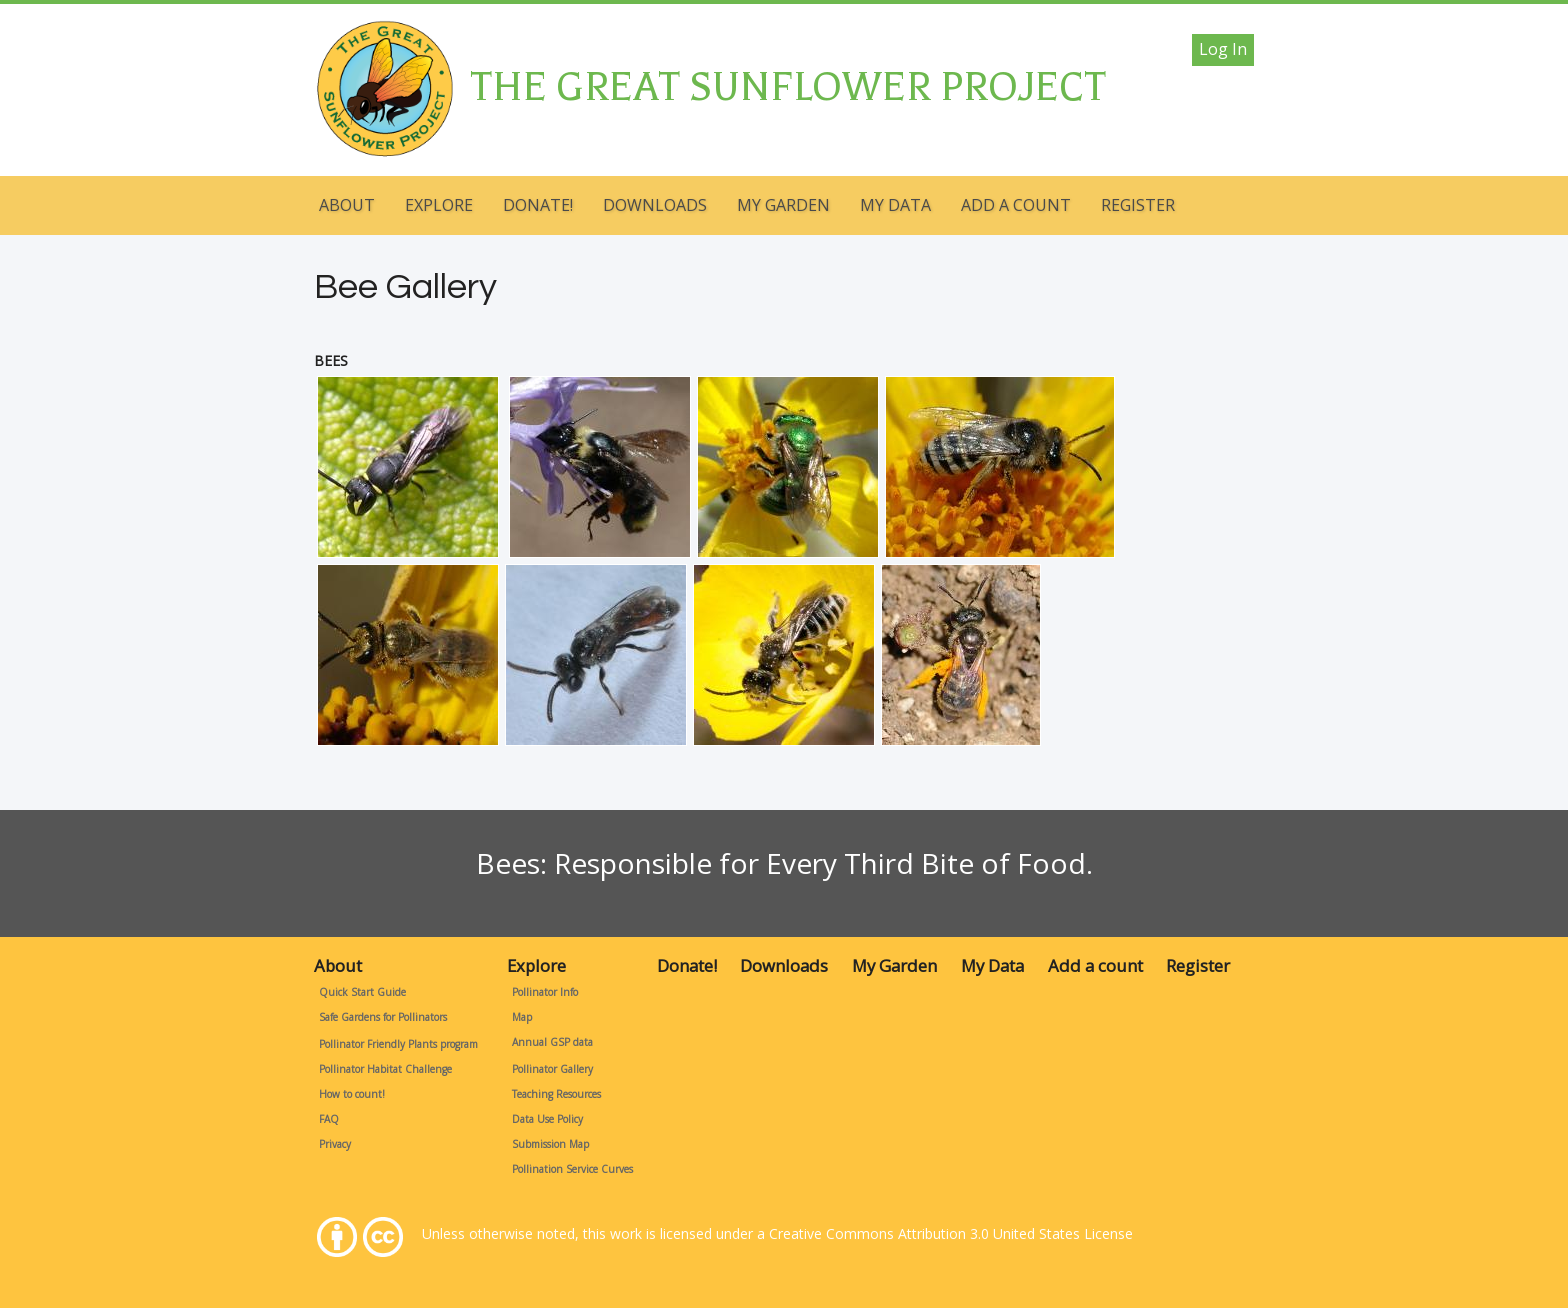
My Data (895, 205)
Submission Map (550, 1144)
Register (1138, 205)
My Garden (783, 205)
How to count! (352, 1094)
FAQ (329, 1119)
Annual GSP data (552, 1042)
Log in (1223, 49)
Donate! (538, 205)
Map (522, 1017)
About (347, 205)
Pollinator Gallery (552, 1069)
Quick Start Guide (362, 992)
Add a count (1016, 205)
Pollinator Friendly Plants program (398, 1044)
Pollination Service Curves (572, 1169)
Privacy (335, 1144)
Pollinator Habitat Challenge (385, 1069)
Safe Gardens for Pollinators (383, 1017)
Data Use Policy (547, 1119)
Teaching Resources (556, 1094)
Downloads (655, 205)
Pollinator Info (545, 992)
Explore (439, 205)
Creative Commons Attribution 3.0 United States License (951, 1233)
